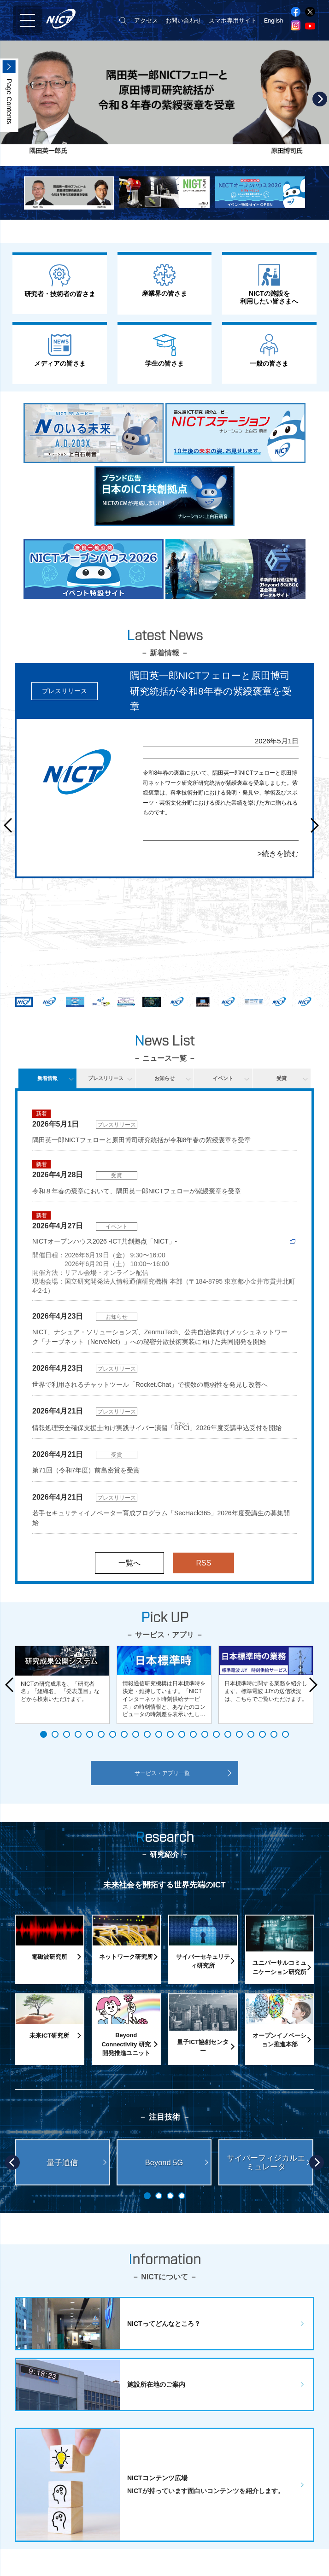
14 (193, 1734)
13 (181, 1734)
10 (147, 1734)
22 (285, 1734)
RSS (204, 1563)
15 (204, 1734)
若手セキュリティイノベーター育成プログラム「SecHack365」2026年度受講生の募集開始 (161, 1517)
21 (273, 1734)
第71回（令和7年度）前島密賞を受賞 (86, 1470)
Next (319, 99)
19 (250, 1734)
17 (227, 1734)
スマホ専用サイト (233, 20)
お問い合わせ (183, 20)
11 (158, 1734)
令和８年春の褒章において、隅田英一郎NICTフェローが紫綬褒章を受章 (136, 1191)
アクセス (146, 20)
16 (216, 1734)
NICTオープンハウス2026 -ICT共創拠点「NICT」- (104, 1241)
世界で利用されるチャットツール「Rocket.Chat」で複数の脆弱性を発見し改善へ (150, 1384)
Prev (11, 825)
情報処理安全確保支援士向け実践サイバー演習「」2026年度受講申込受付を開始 (157, 1426)
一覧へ (129, 1563)
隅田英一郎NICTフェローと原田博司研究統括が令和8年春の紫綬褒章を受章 (141, 1140)
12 (170, 1734)
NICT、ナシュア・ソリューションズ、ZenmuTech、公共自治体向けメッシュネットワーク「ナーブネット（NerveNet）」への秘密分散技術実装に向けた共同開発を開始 (160, 1336)
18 (239, 1734)
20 (262, 1734)
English (273, 20)
